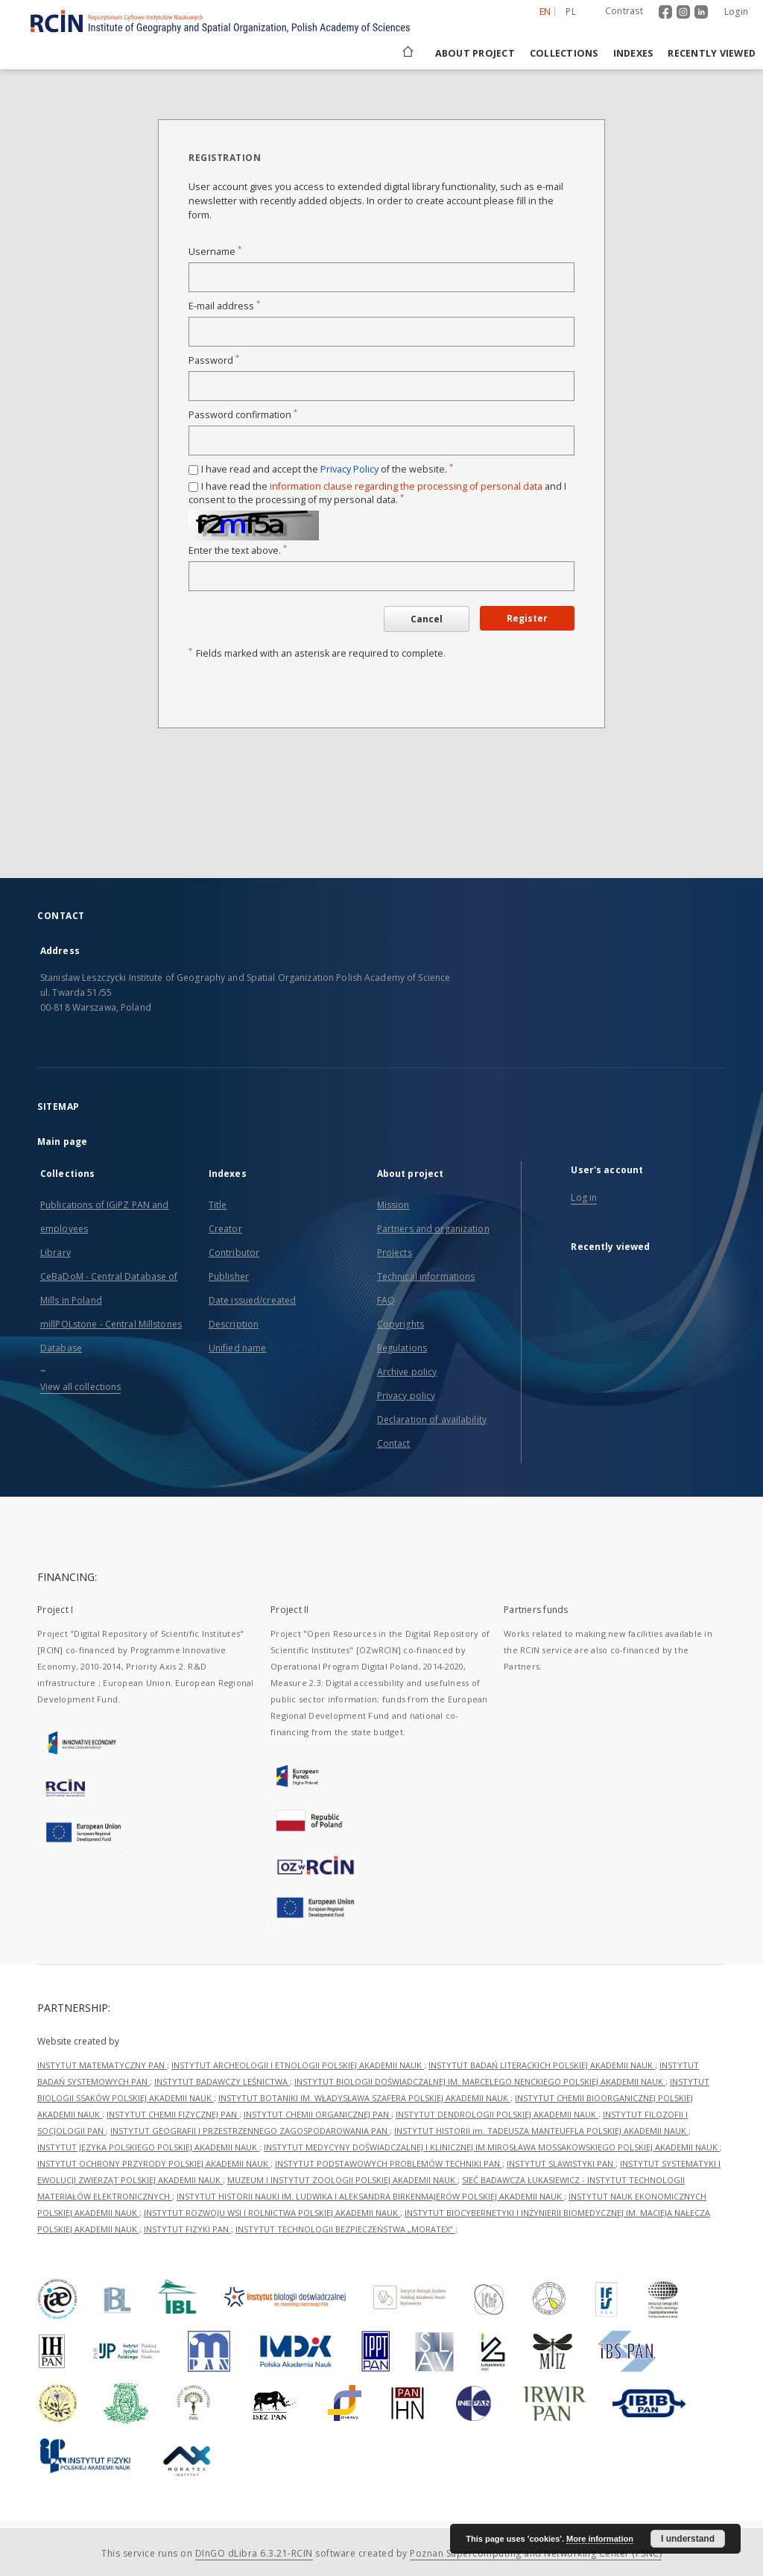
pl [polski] (571, 11)
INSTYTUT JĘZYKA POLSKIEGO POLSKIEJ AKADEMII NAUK (148, 2147)
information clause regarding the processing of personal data (406, 486)
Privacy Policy (349, 469)
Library (55, 1252)
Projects (394, 1252)
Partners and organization (433, 1228)
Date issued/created (252, 1300)
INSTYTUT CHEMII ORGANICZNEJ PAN (317, 2114)
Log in (584, 1197)
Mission (393, 1205)
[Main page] (407, 53)
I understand (688, 2539)
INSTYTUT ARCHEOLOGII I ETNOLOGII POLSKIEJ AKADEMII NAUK (297, 2065)
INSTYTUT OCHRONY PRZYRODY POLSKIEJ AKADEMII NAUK (153, 2163)
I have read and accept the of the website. (327, 469)
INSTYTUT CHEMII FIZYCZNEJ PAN (173, 2114)
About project (475, 53)
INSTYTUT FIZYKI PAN (187, 2229)
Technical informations (426, 1276)
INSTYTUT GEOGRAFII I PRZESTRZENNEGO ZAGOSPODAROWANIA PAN (250, 2130)
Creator (225, 1228)
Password (214, 360)
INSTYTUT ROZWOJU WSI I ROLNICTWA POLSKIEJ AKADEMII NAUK (272, 2212)
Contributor (234, 1252)
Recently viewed (712, 53)
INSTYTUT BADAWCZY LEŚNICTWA (222, 2081)
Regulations (402, 1348)
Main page (62, 1141)
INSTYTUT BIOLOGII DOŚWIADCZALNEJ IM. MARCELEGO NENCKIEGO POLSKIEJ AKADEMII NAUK (479, 2081)
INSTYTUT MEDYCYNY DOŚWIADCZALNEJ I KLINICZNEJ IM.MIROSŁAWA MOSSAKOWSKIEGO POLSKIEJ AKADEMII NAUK (492, 2147)
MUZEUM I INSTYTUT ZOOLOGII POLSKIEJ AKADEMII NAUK (342, 2179)
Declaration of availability (432, 1419)
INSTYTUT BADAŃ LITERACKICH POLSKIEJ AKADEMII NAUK (541, 2065)
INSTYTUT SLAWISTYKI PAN (561, 2163)
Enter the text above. (238, 550)
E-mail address (224, 306)
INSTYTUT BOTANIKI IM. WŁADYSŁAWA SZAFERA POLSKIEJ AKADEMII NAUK (364, 2097)
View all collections (80, 1386)
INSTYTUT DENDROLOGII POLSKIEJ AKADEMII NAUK (497, 2114)
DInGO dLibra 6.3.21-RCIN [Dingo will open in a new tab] (254, 2553)
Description (234, 1324)
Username (215, 251)
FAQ (386, 1300)
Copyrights (400, 1324)
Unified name (237, 1348)
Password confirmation (243, 414)
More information (599, 2538)
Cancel (427, 619)
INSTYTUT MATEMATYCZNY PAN (102, 2065)
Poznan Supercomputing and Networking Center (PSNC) (536, 2553)
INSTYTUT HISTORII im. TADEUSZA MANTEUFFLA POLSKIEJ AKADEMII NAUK (541, 2130)
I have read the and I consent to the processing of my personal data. (377, 493)
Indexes (633, 53)
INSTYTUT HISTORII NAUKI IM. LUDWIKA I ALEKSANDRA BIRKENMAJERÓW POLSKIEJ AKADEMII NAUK (370, 2196)
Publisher (229, 1276)
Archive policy (407, 1372)
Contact (394, 1443)
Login (736, 11)
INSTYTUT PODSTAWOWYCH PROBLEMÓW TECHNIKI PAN (388, 2163)
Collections (564, 53)
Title (218, 1205)
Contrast (624, 10)
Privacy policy (406, 1395)
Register (527, 618)
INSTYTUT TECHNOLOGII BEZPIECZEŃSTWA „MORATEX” (345, 2229)
